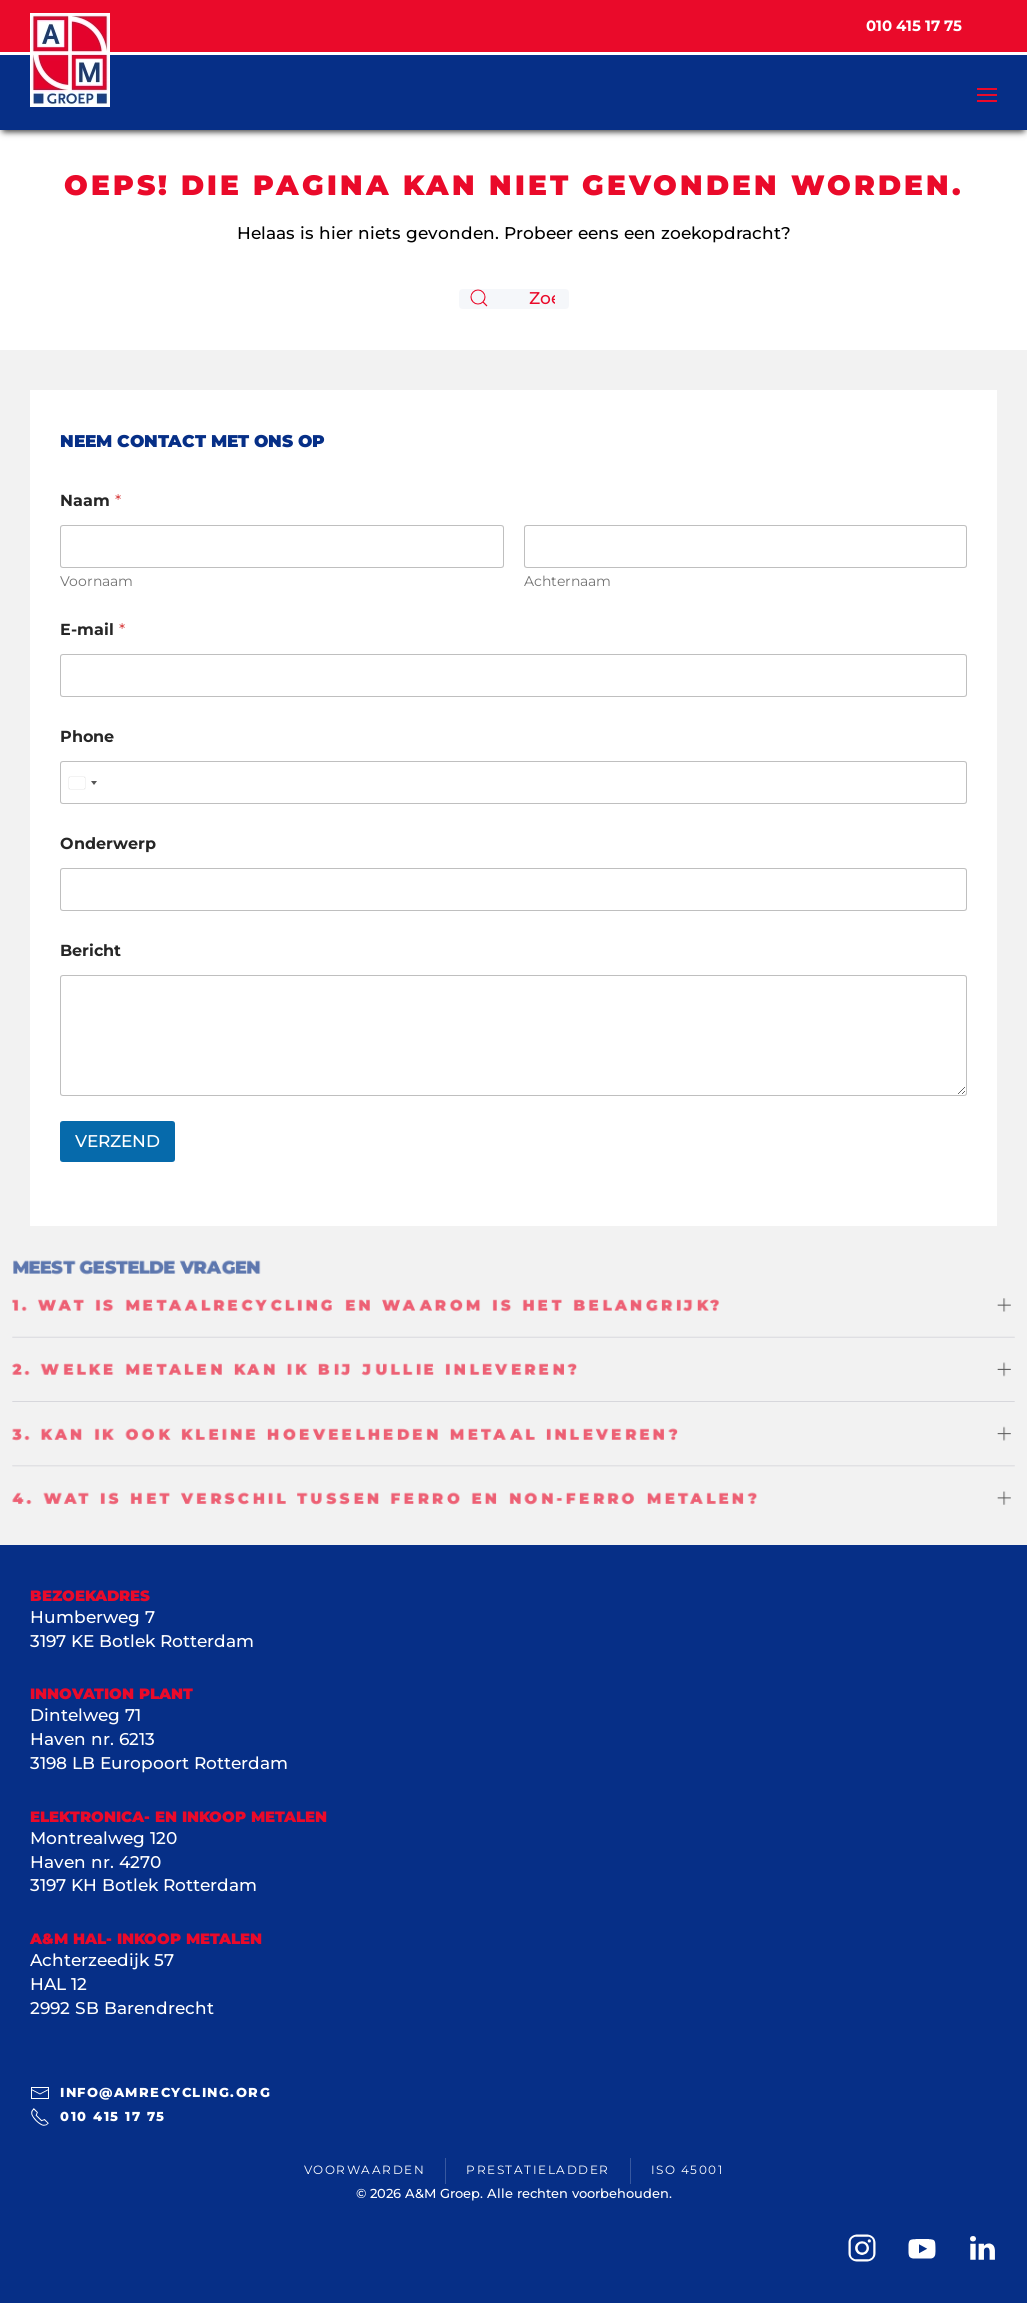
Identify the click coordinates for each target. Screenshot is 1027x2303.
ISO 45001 (687, 2169)
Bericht (90, 950)
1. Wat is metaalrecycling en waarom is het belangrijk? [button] (364, 1303)
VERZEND (117, 1141)
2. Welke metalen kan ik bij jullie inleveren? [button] (291, 1368)
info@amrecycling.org (150, 2093)
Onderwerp (108, 843)
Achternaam (567, 581)
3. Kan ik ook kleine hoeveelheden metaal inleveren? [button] (343, 1434)
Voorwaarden (365, 2169)
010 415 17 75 (98, 2117)
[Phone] (513, 782)
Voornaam (96, 581)
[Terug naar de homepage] (70, 60)
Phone (87, 736)
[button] (987, 65)
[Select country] (82, 782)
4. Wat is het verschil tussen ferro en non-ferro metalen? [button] (383, 1500)
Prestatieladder (538, 2169)
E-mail (92, 629)
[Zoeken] (514, 299)
